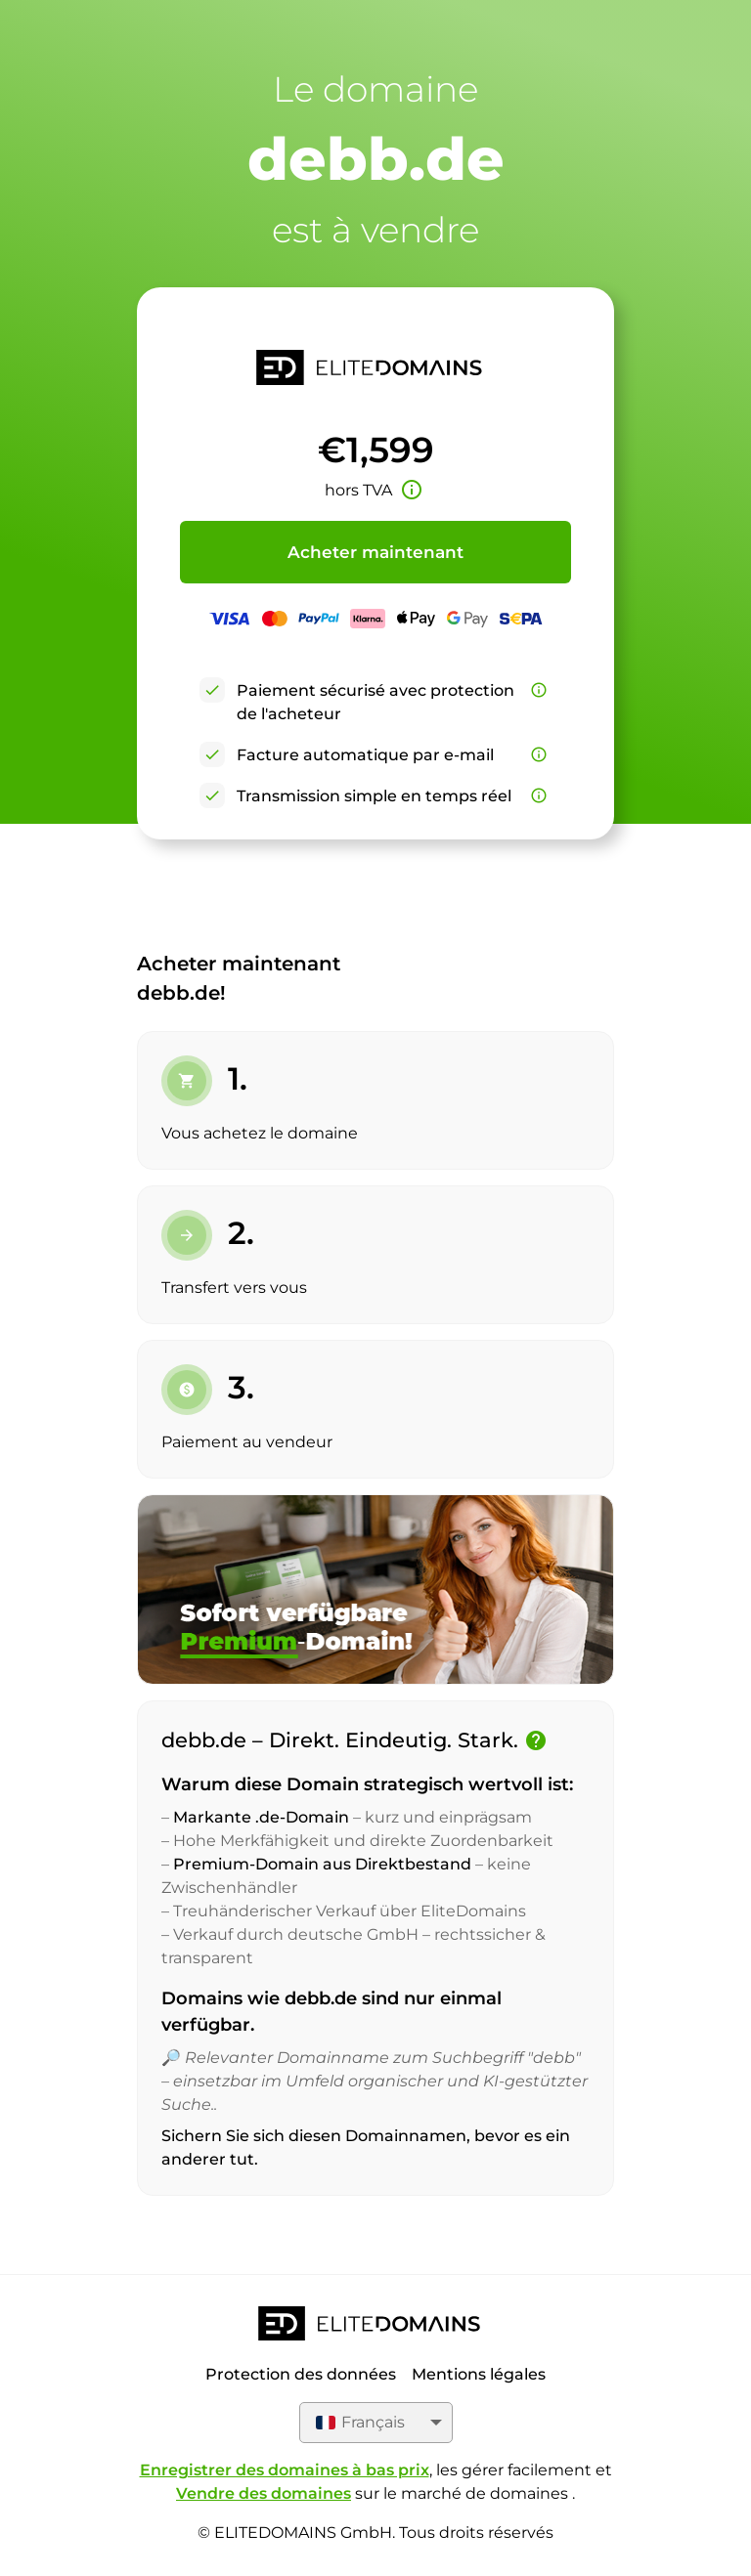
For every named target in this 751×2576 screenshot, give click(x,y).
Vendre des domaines (263, 2493)
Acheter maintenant (375, 552)
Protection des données (300, 2374)
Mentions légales (479, 2374)
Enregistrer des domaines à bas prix (284, 2470)
